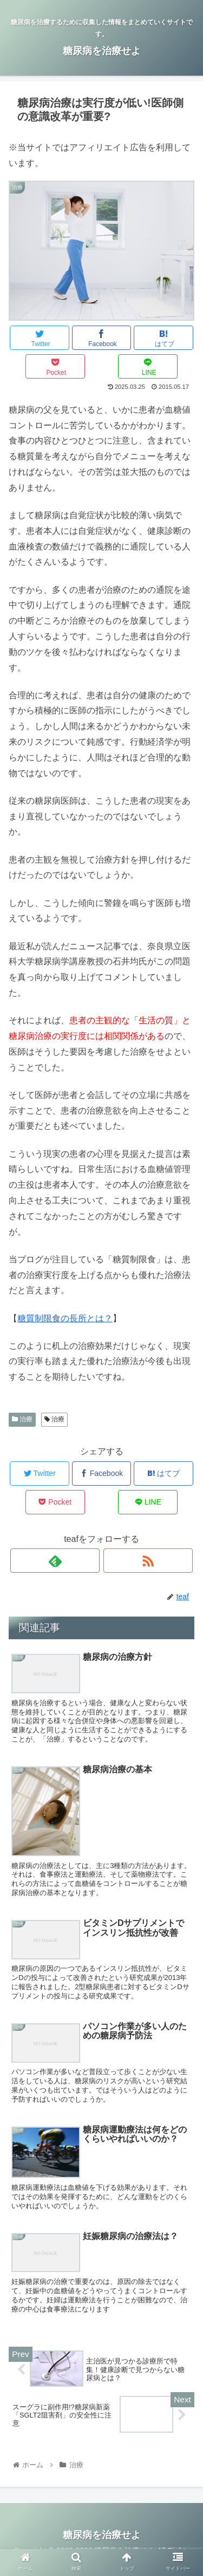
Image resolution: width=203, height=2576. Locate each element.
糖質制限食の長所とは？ (65, 1318)
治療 (22, 1419)
